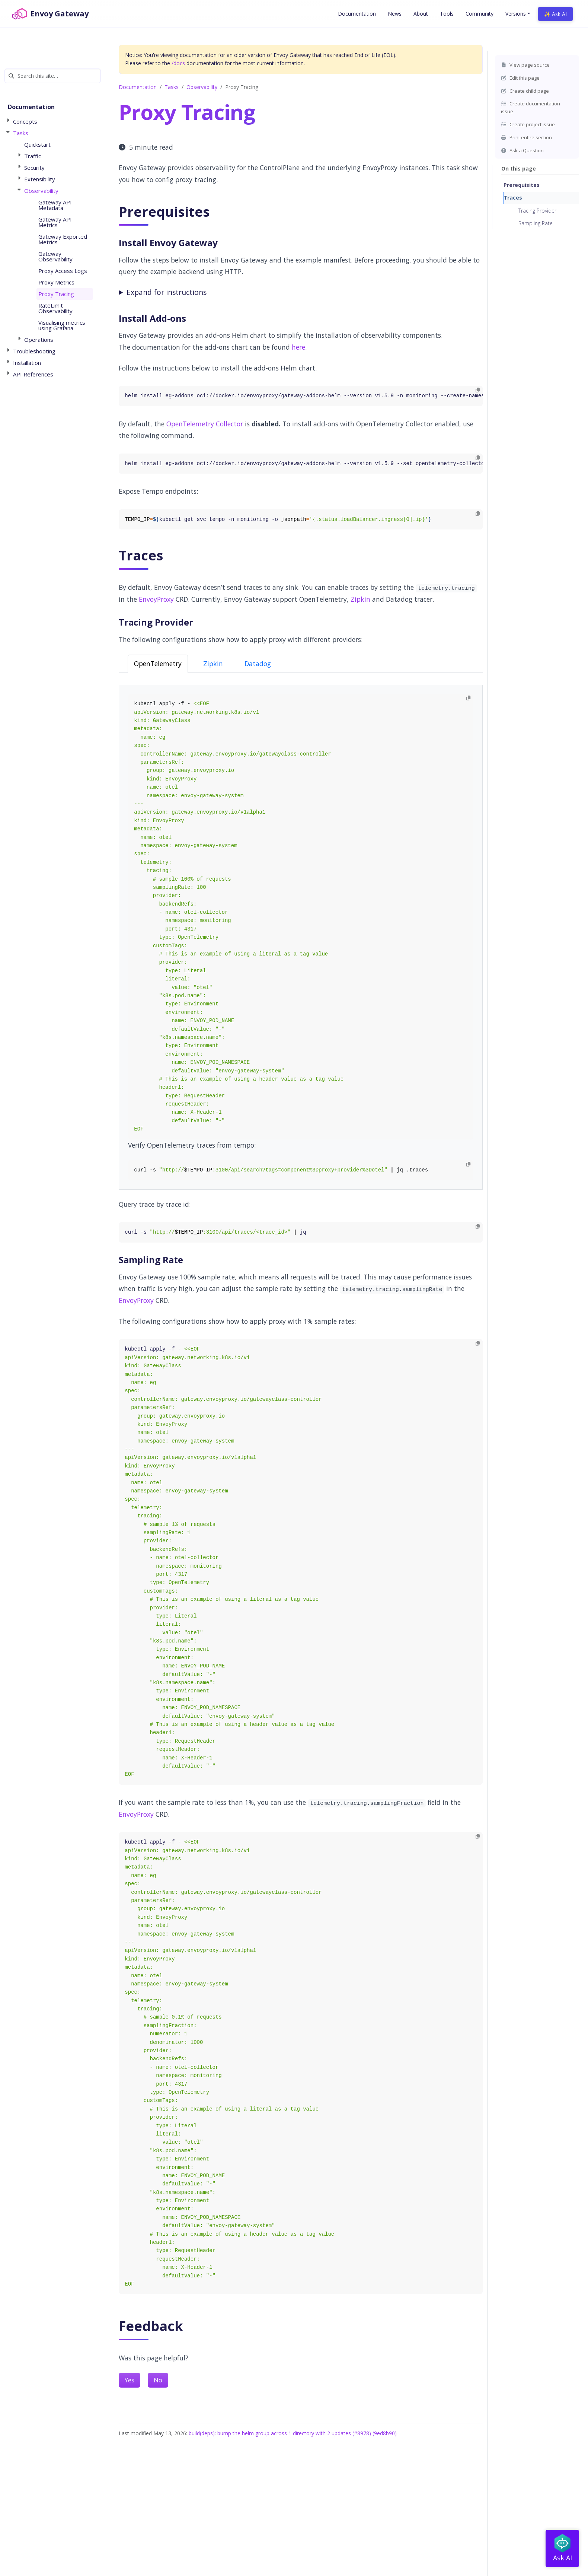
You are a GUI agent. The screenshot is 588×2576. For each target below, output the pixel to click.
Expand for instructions (167, 292)
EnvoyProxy (156, 599)
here (298, 347)
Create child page (525, 91)
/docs (178, 63)
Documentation (138, 86)
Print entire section (526, 137)
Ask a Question (522, 150)
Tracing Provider (537, 210)
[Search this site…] (52, 76)
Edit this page (520, 77)
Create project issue (528, 124)
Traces (513, 197)
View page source (525, 64)
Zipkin (360, 599)
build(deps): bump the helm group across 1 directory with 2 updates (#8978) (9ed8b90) (293, 2433)
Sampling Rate (535, 223)
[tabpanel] (300, 937)
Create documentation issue (530, 107)
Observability (201, 86)
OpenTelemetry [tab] (158, 663)
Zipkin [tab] (213, 663)
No (158, 2380)
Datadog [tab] (258, 663)
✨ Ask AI (555, 14)
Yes (129, 2380)
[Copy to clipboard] (477, 390)
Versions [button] (515, 13)
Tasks (171, 86)
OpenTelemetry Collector (204, 423)
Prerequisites (522, 184)
